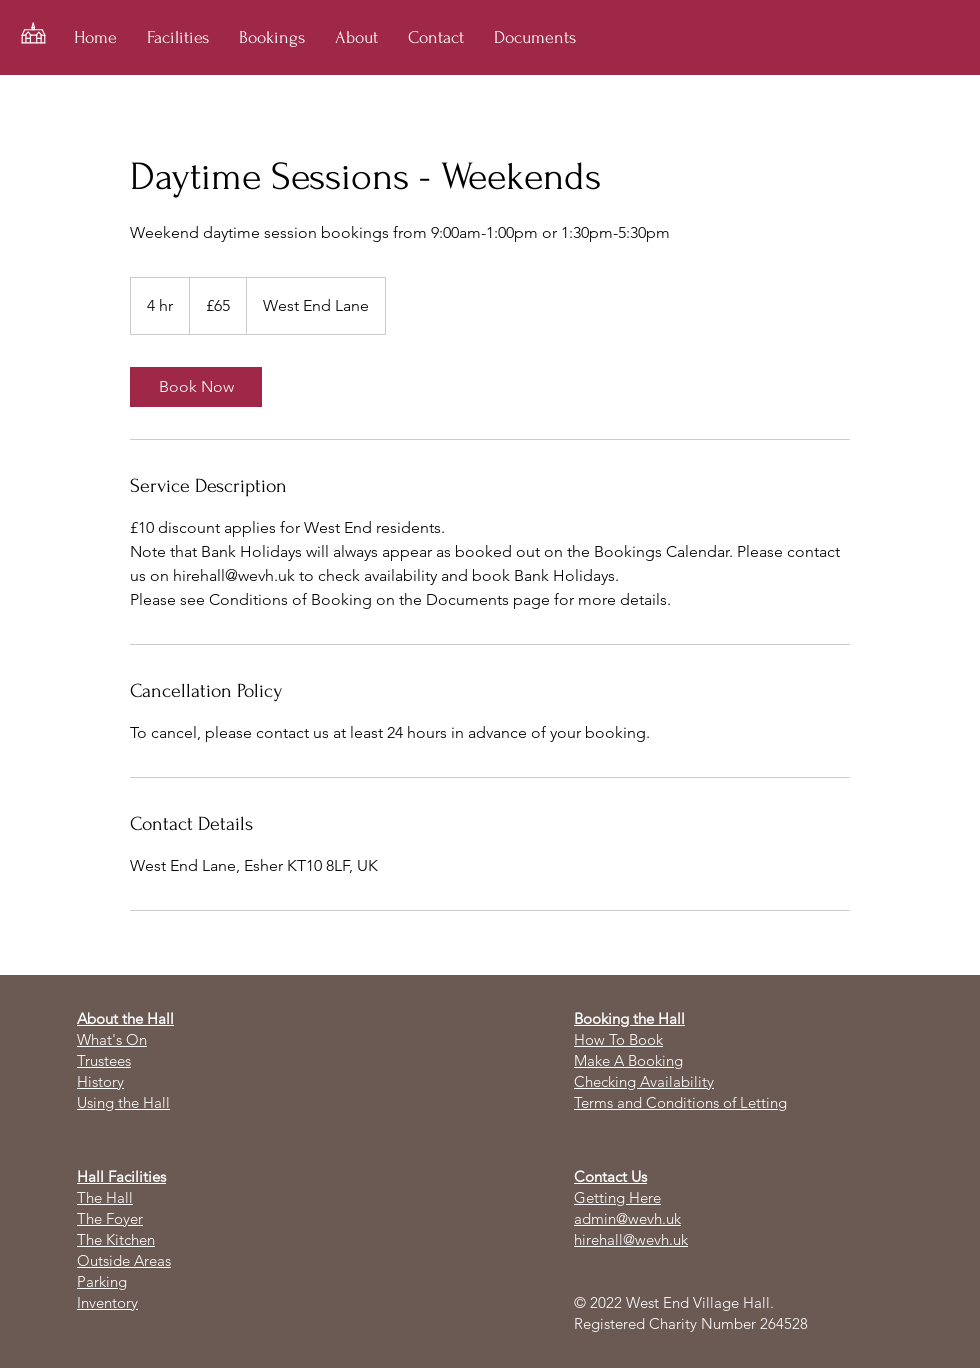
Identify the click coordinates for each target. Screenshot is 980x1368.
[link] (196, 387)
